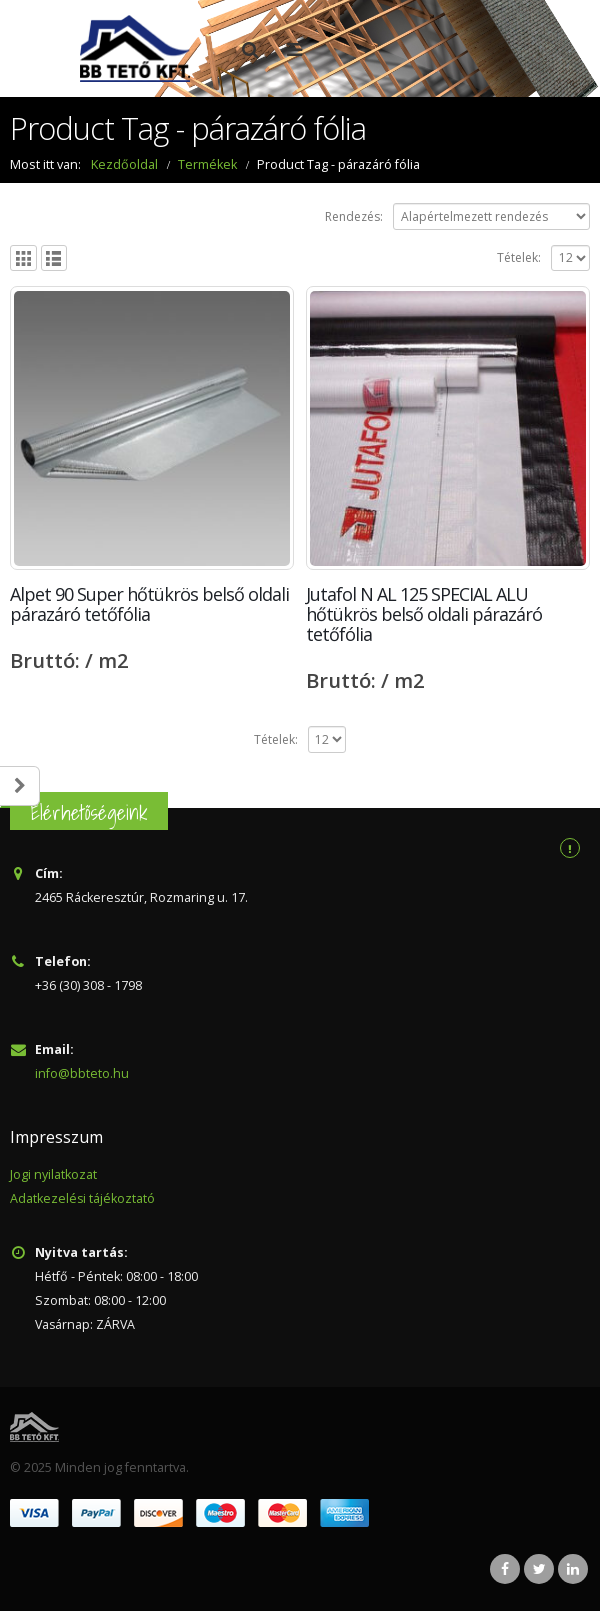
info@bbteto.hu (82, 1073)
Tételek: (519, 257)
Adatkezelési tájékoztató (83, 1198)
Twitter (539, 1569)
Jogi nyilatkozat (53, 1174)
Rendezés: (354, 216)
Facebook (505, 1569)
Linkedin (573, 1569)
